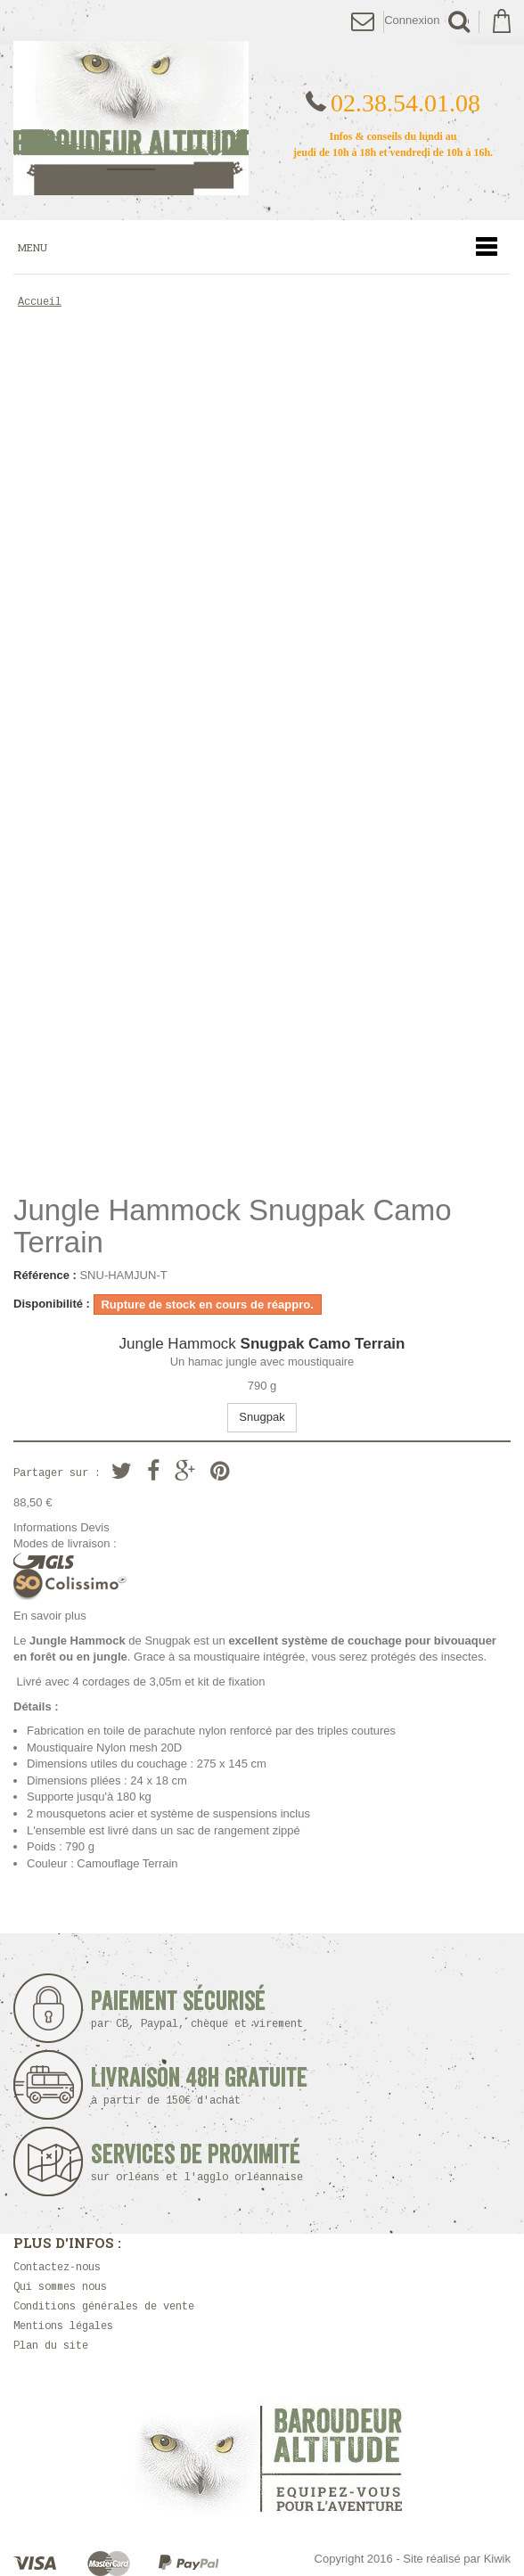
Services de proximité (202, 2163)
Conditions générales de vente (103, 2307)
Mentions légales (63, 2327)
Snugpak (261, 1416)
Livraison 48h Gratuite (199, 2086)
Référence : (45, 1275)
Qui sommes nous (60, 2288)
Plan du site (50, 2346)
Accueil (39, 303)
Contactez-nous (57, 2268)
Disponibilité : (51, 1303)
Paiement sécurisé (202, 2009)
